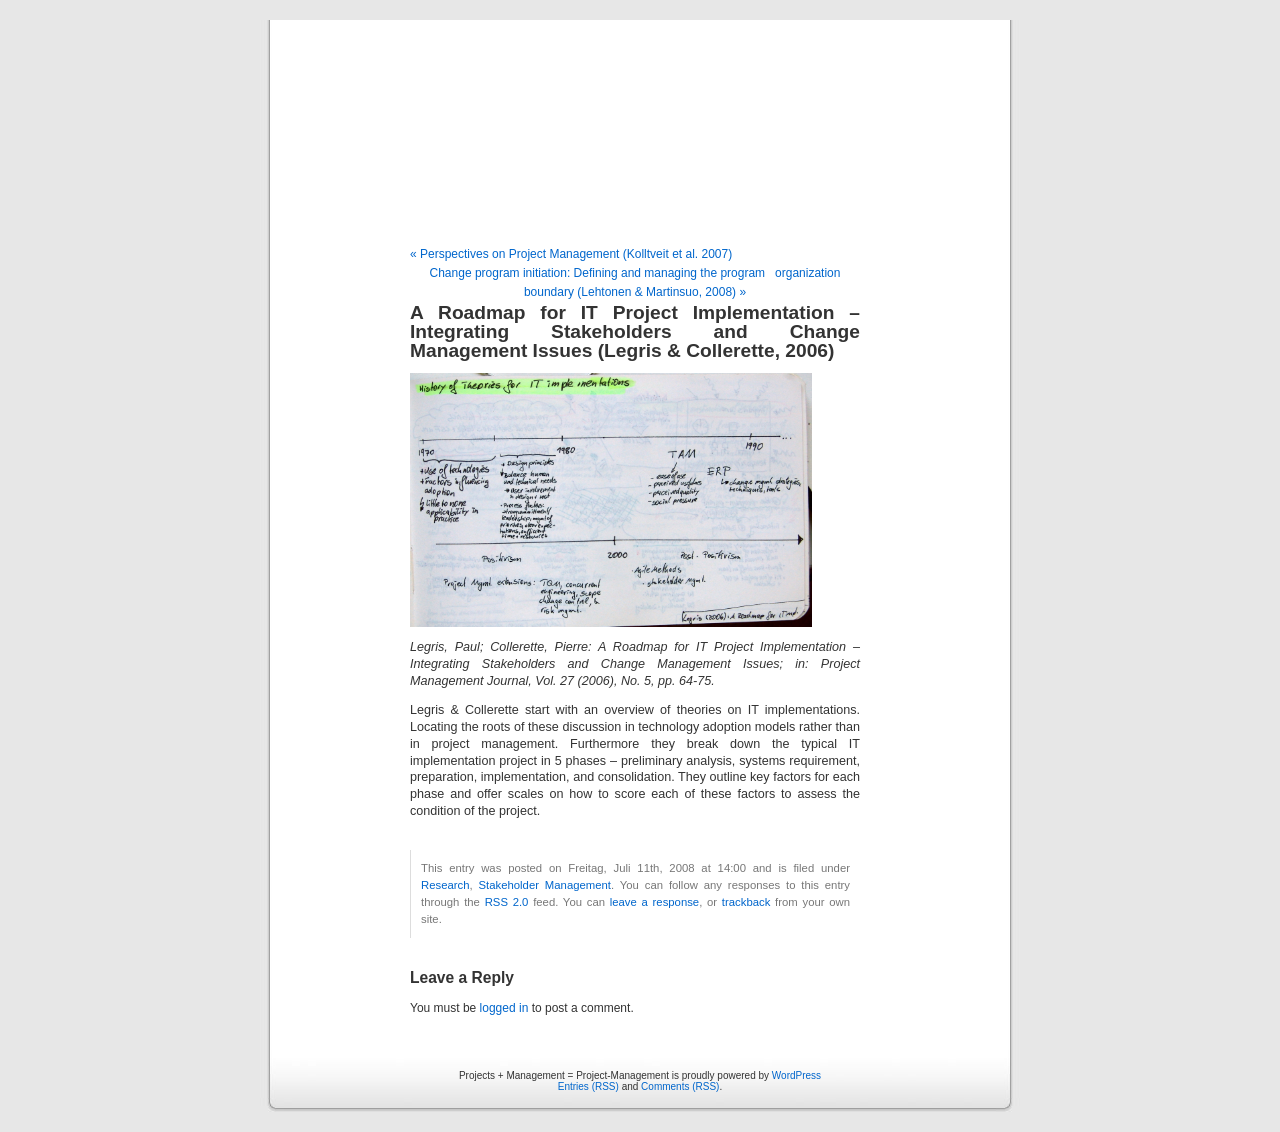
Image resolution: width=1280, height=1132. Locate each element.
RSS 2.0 (507, 902)
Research (445, 885)
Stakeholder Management (545, 885)
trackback (746, 902)
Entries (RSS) (588, 1086)
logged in (504, 1008)
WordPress (796, 1075)
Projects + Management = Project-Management (640, 134)
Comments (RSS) (680, 1086)
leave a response (654, 902)
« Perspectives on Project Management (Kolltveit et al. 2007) (571, 254)
